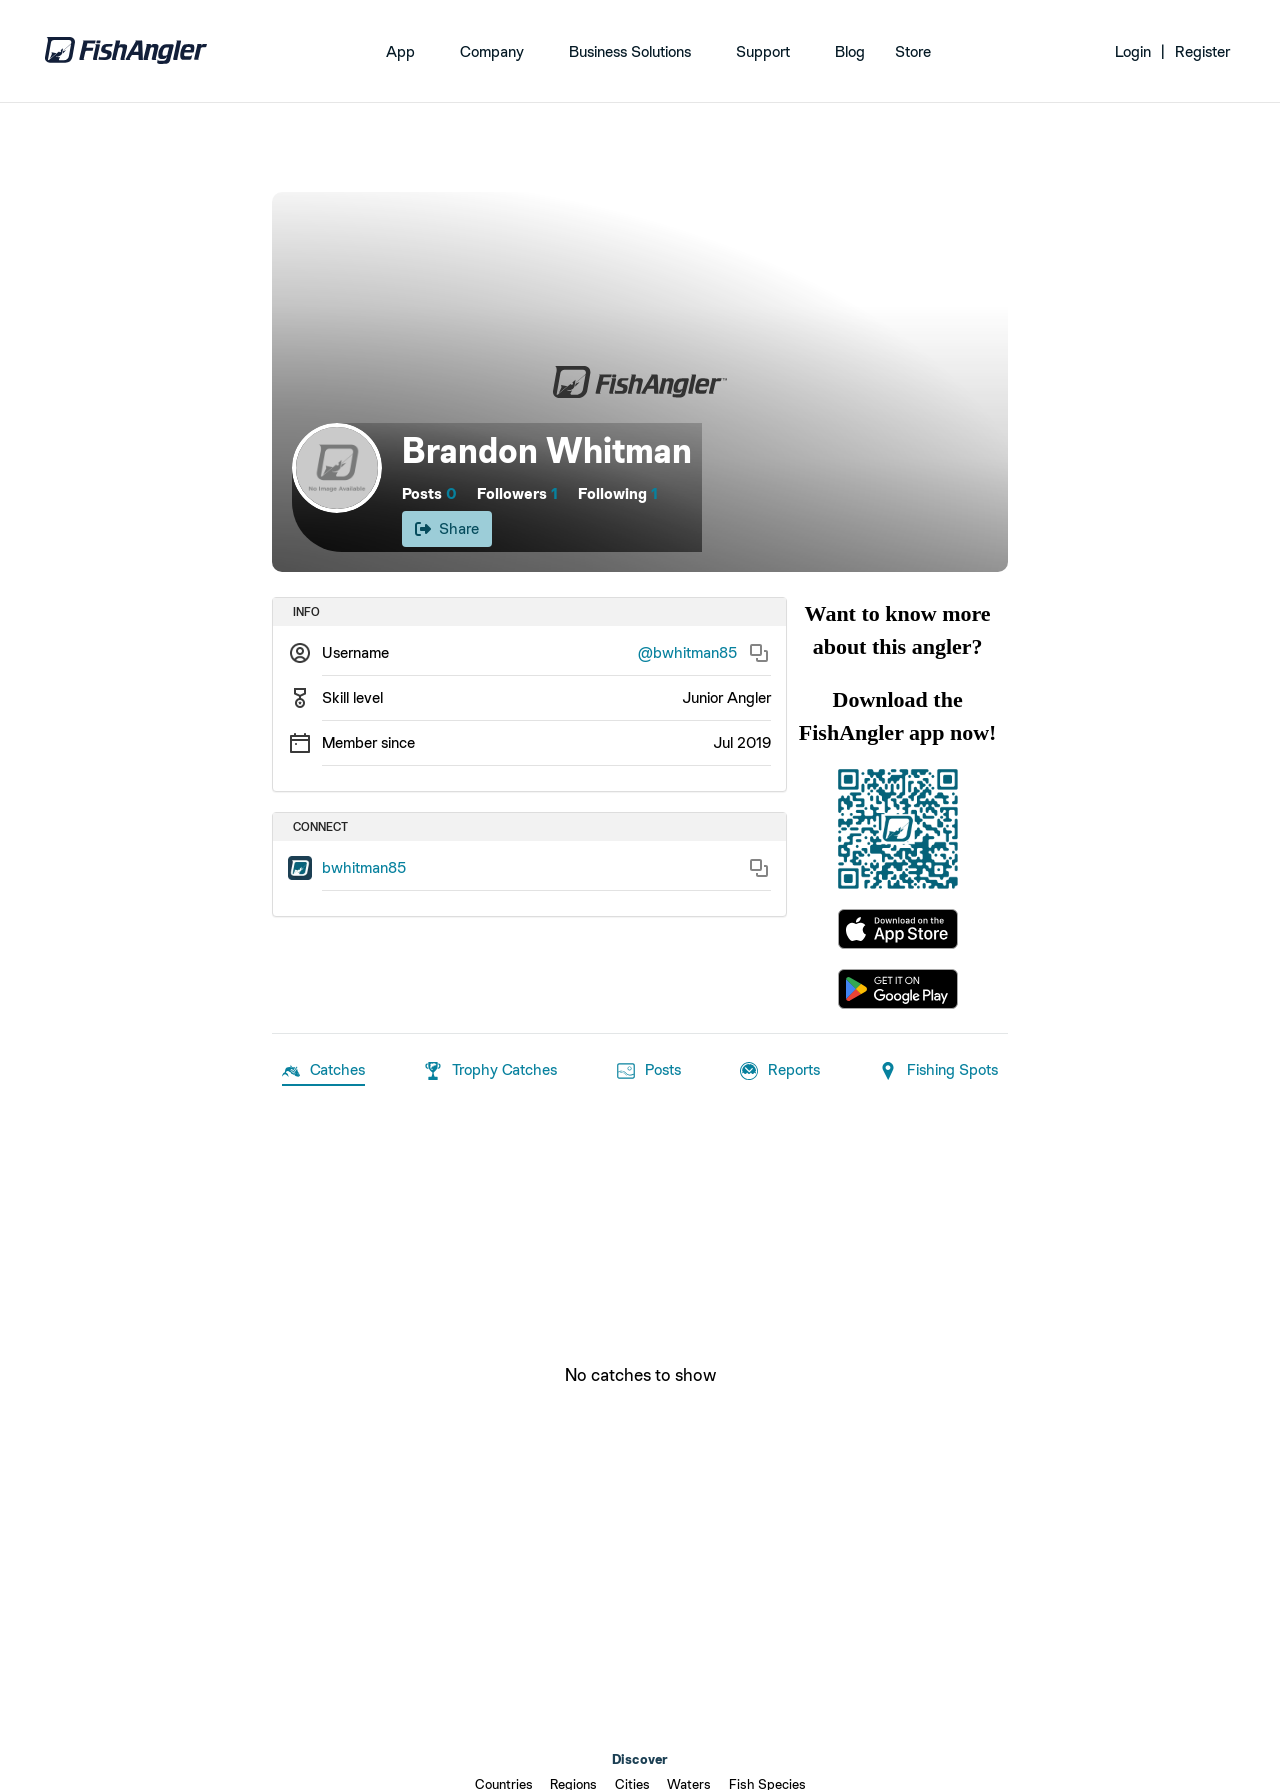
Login (1133, 51)
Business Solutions (630, 51)
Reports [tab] (780, 1071)
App (400, 51)
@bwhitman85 (687, 652)
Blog (850, 51)
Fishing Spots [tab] (938, 1071)
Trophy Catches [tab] (490, 1071)
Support (763, 51)
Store (913, 51)
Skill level (352, 697)
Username (355, 652)
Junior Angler (726, 697)
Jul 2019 (742, 742)
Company (492, 51)
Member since (368, 742)
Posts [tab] (649, 1071)
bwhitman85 (364, 867)
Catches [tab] (323, 1071)
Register (1202, 51)
